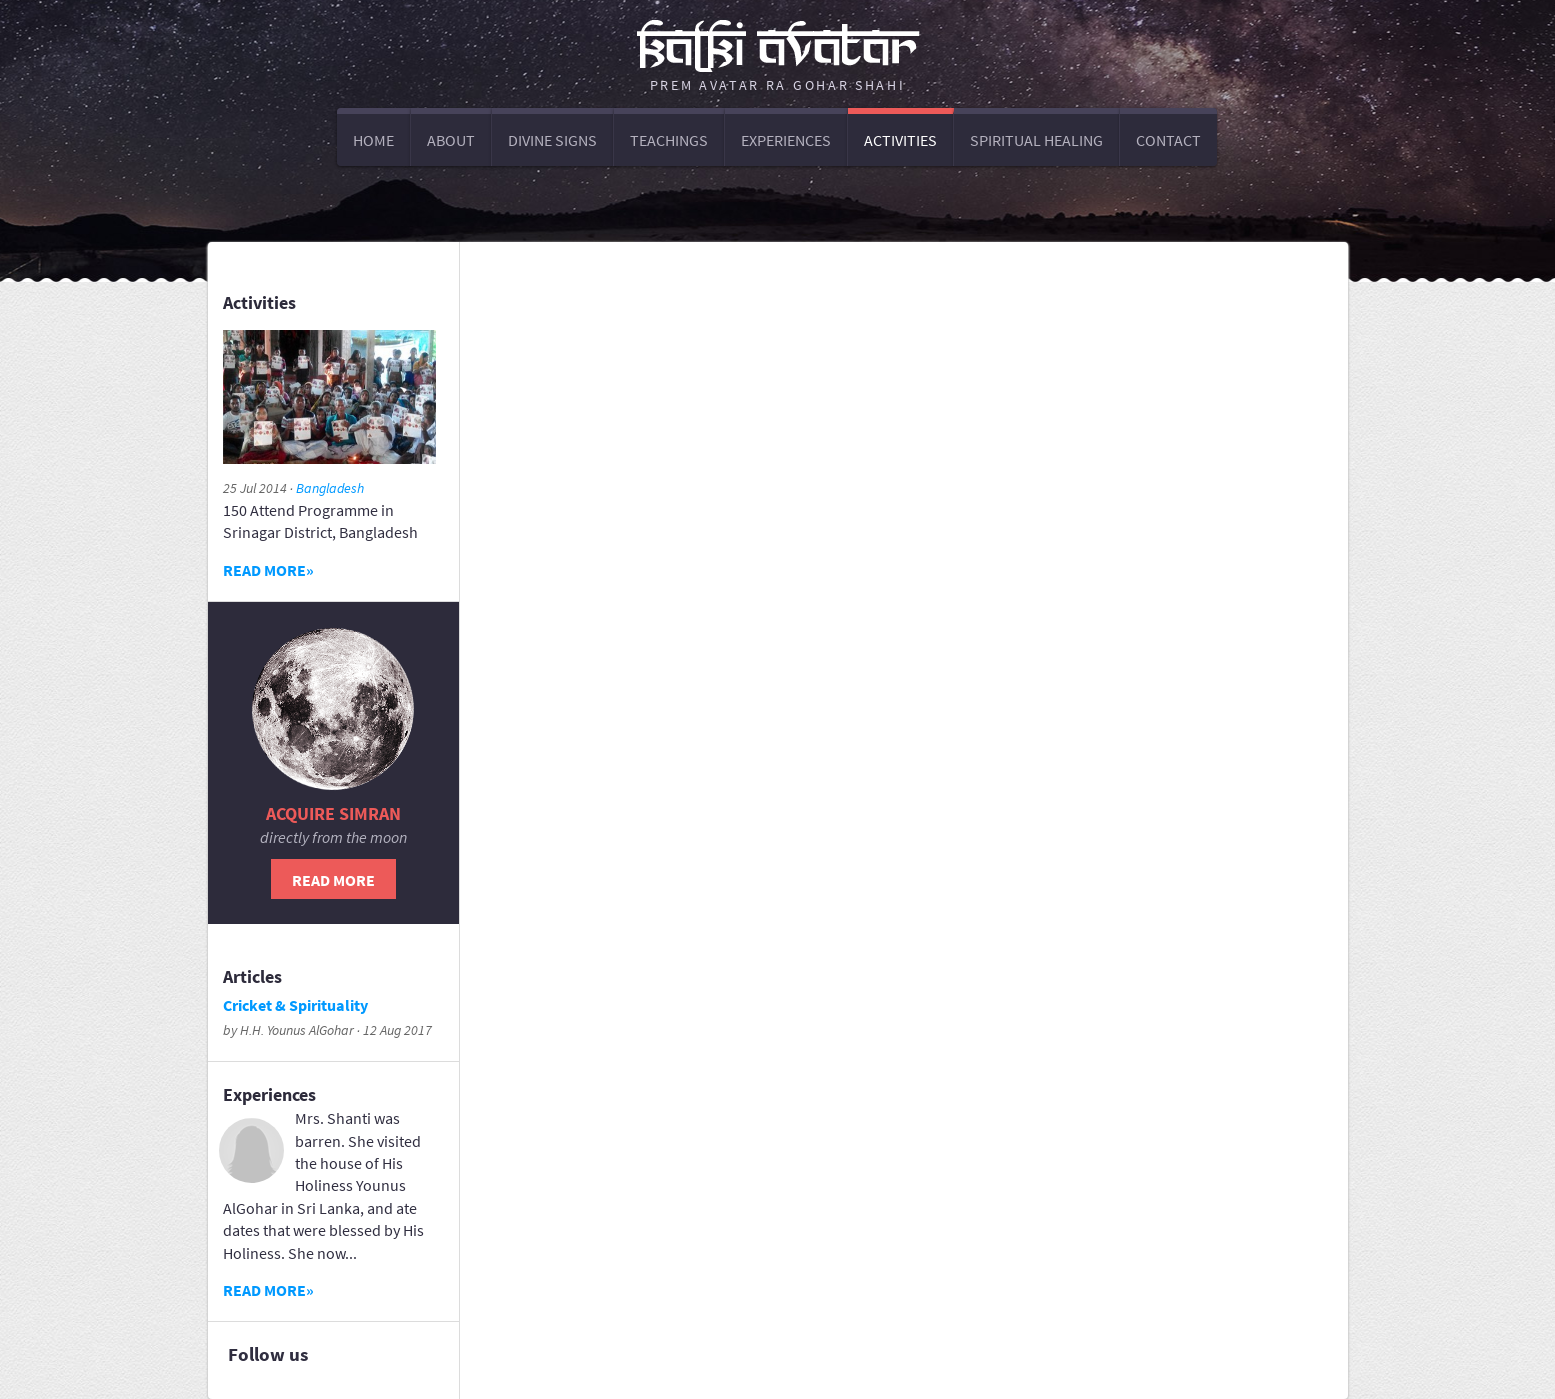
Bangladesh (330, 488)
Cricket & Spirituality (295, 1005)
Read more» (268, 570)
